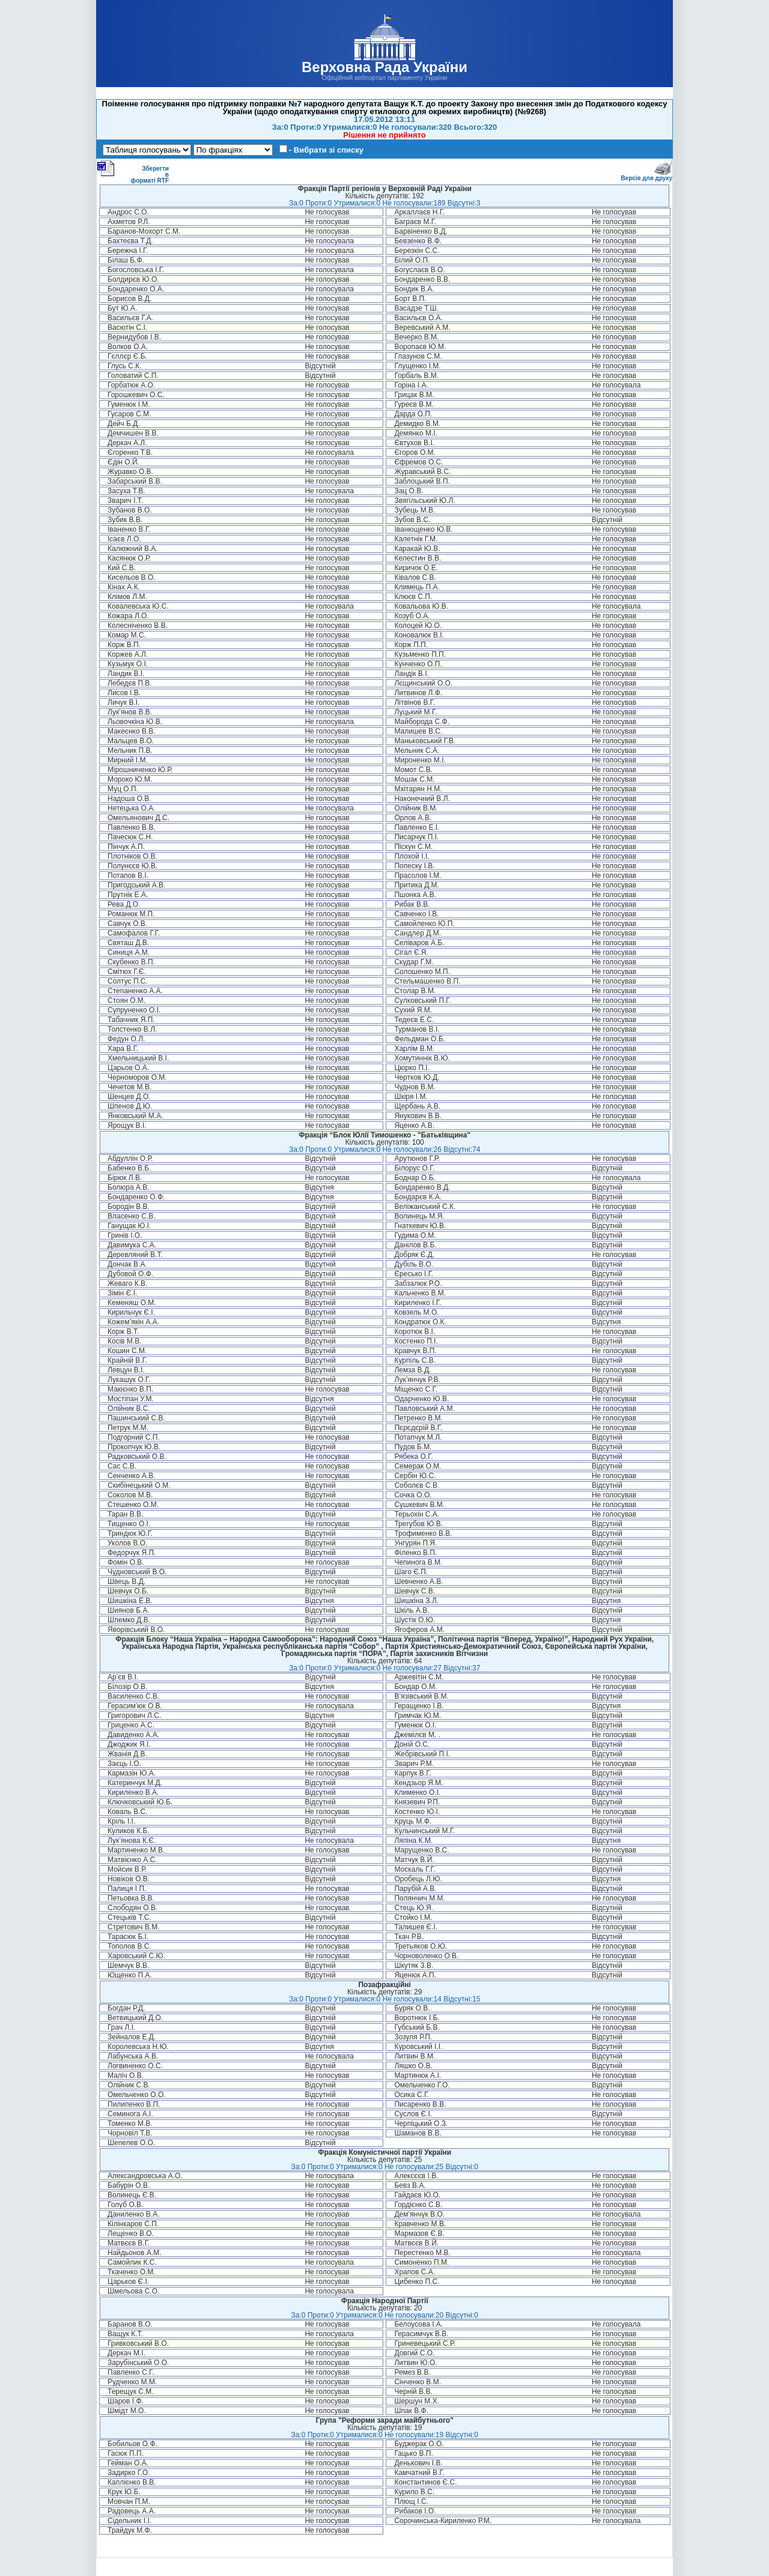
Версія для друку (646, 175)
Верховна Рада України (384, 67)
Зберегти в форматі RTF (133, 172)
